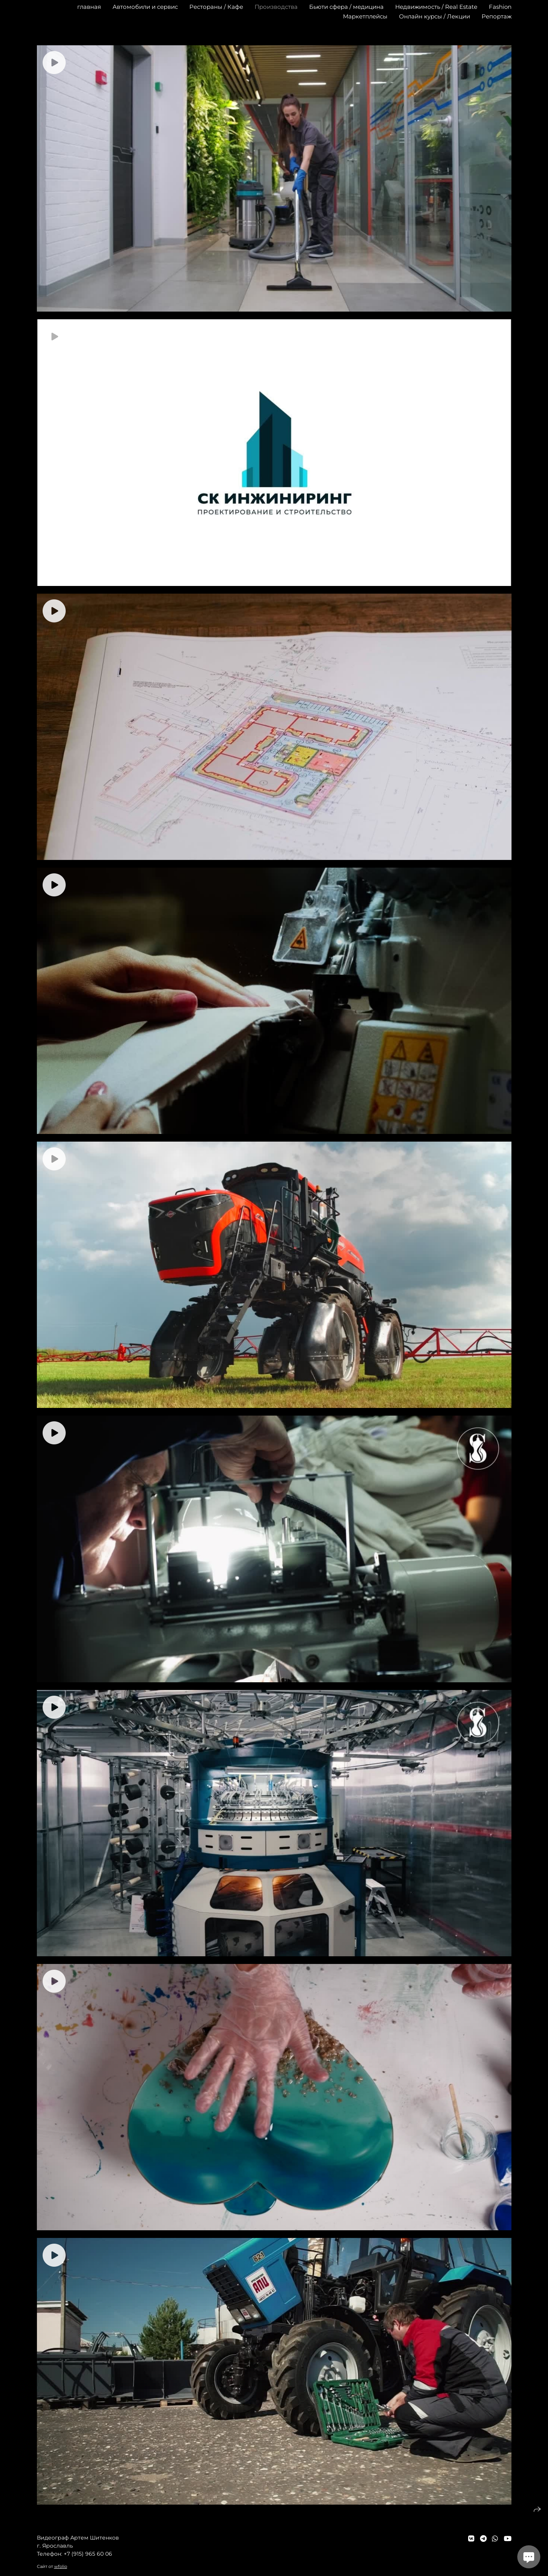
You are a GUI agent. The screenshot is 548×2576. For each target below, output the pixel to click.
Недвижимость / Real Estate (436, 6)
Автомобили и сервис (145, 6)
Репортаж (497, 16)
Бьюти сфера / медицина (346, 6)
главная (89, 6)
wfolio (60, 2566)
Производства (276, 6)
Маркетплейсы (365, 16)
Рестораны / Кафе (216, 6)
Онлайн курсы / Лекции (434, 16)
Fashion (500, 6)
